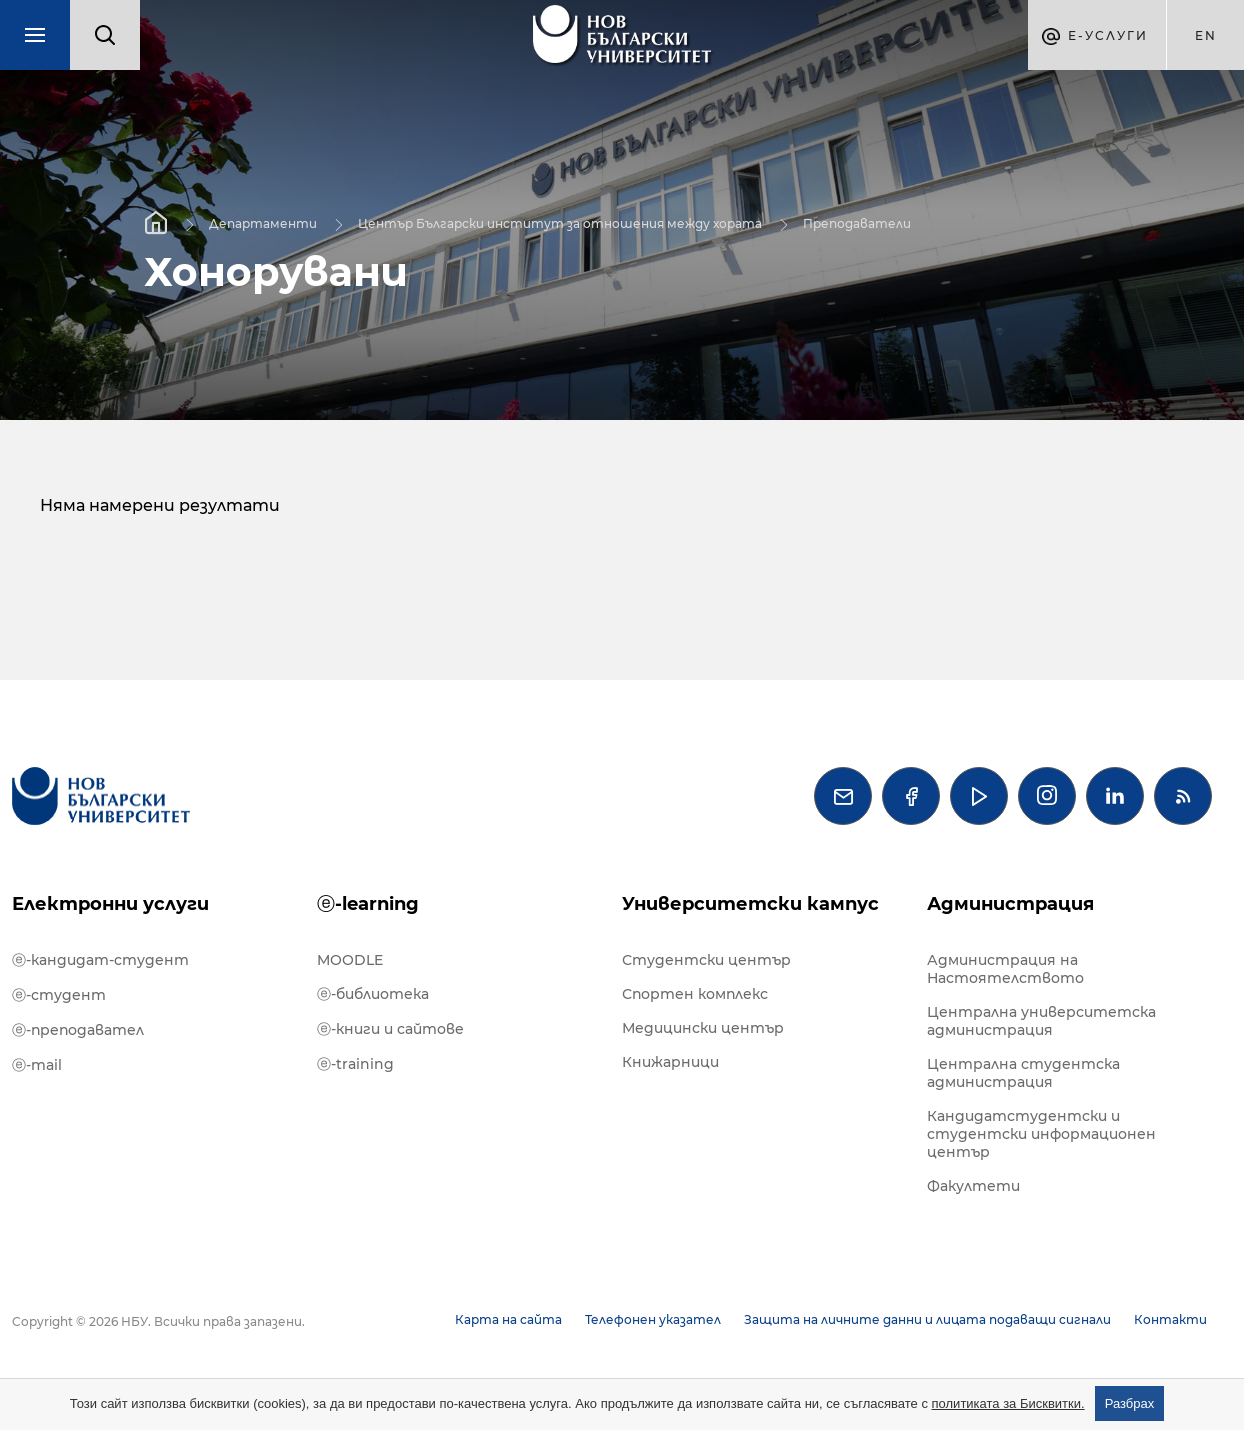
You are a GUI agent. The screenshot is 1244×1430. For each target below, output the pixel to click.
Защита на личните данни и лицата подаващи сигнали (927, 1319)
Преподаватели (857, 222)
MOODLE (350, 960)
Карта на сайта (508, 1319)
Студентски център (706, 960)
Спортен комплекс (695, 994)
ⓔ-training (355, 1064)
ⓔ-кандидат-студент (100, 960)
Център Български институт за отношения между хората (560, 222)
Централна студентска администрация (1023, 1073)
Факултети (973, 1186)
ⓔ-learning (368, 904)
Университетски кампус (750, 904)
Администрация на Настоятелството (1005, 969)
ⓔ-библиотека (373, 994)
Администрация (1010, 904)
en (1206, 35)
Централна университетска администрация (1041, 1021)
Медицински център (703, 1028)
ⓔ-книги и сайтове (390, 1029)
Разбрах (1130, 1403)
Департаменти (263, 222)
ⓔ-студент (59, 995)
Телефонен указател (653, 1319)
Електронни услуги (110, 904)
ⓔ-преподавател (78, 1030)
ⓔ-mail (37, 1065)
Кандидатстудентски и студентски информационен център (1041, 1134)
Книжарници (670, 1062)
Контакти (1170, 1319)
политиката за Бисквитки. (1008, 1403)
